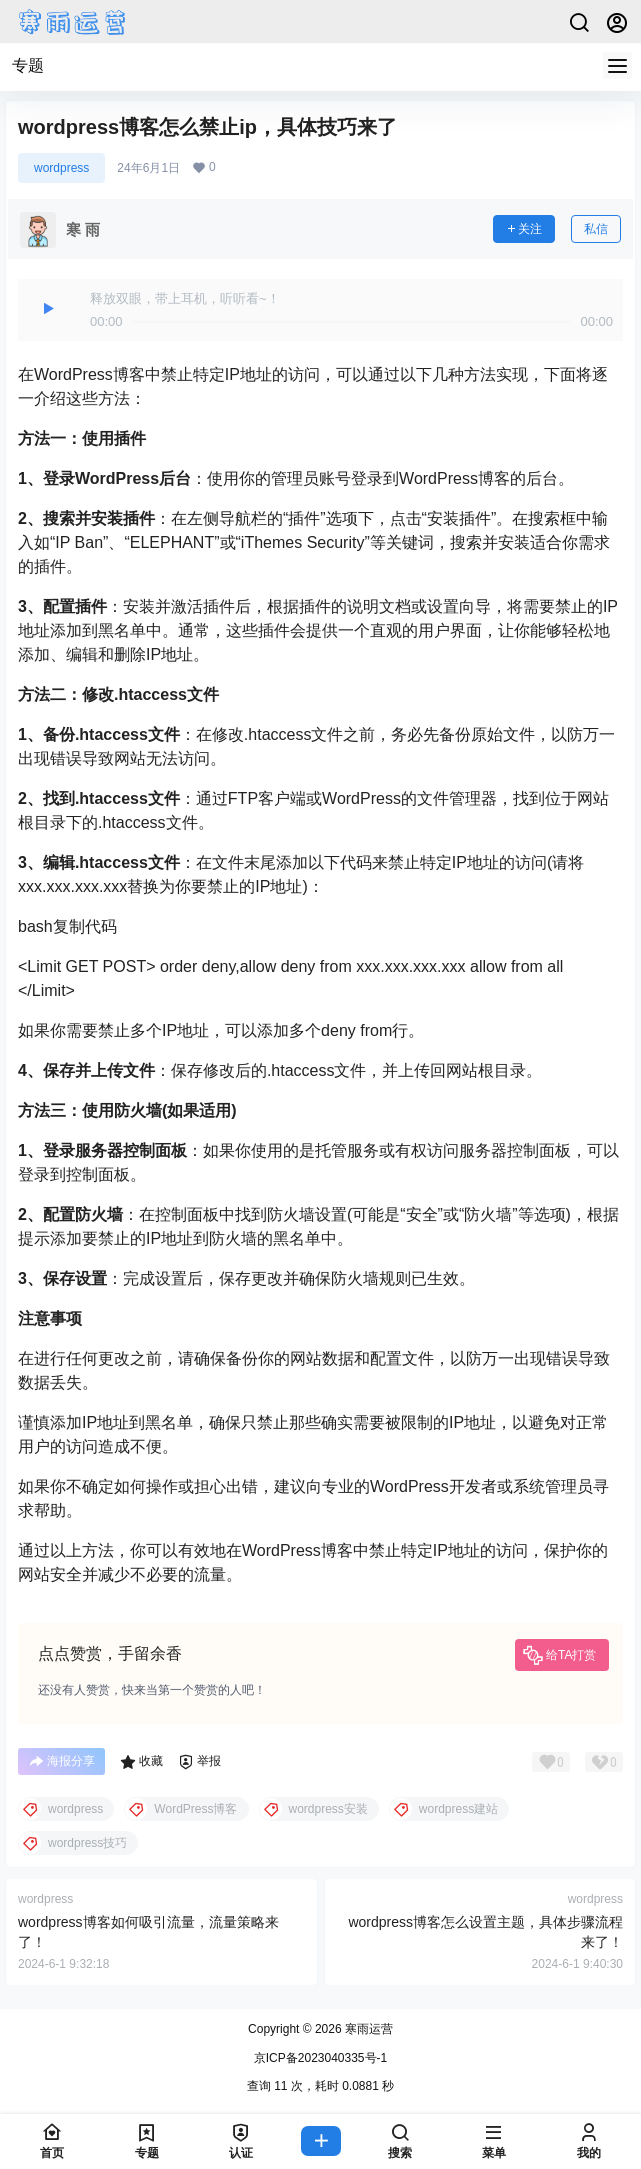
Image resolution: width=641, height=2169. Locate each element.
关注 (524, 229)
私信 (596, 229)
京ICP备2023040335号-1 (320, 2058)
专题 (28, 65)
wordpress (61, 168)
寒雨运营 (367, 2029)
